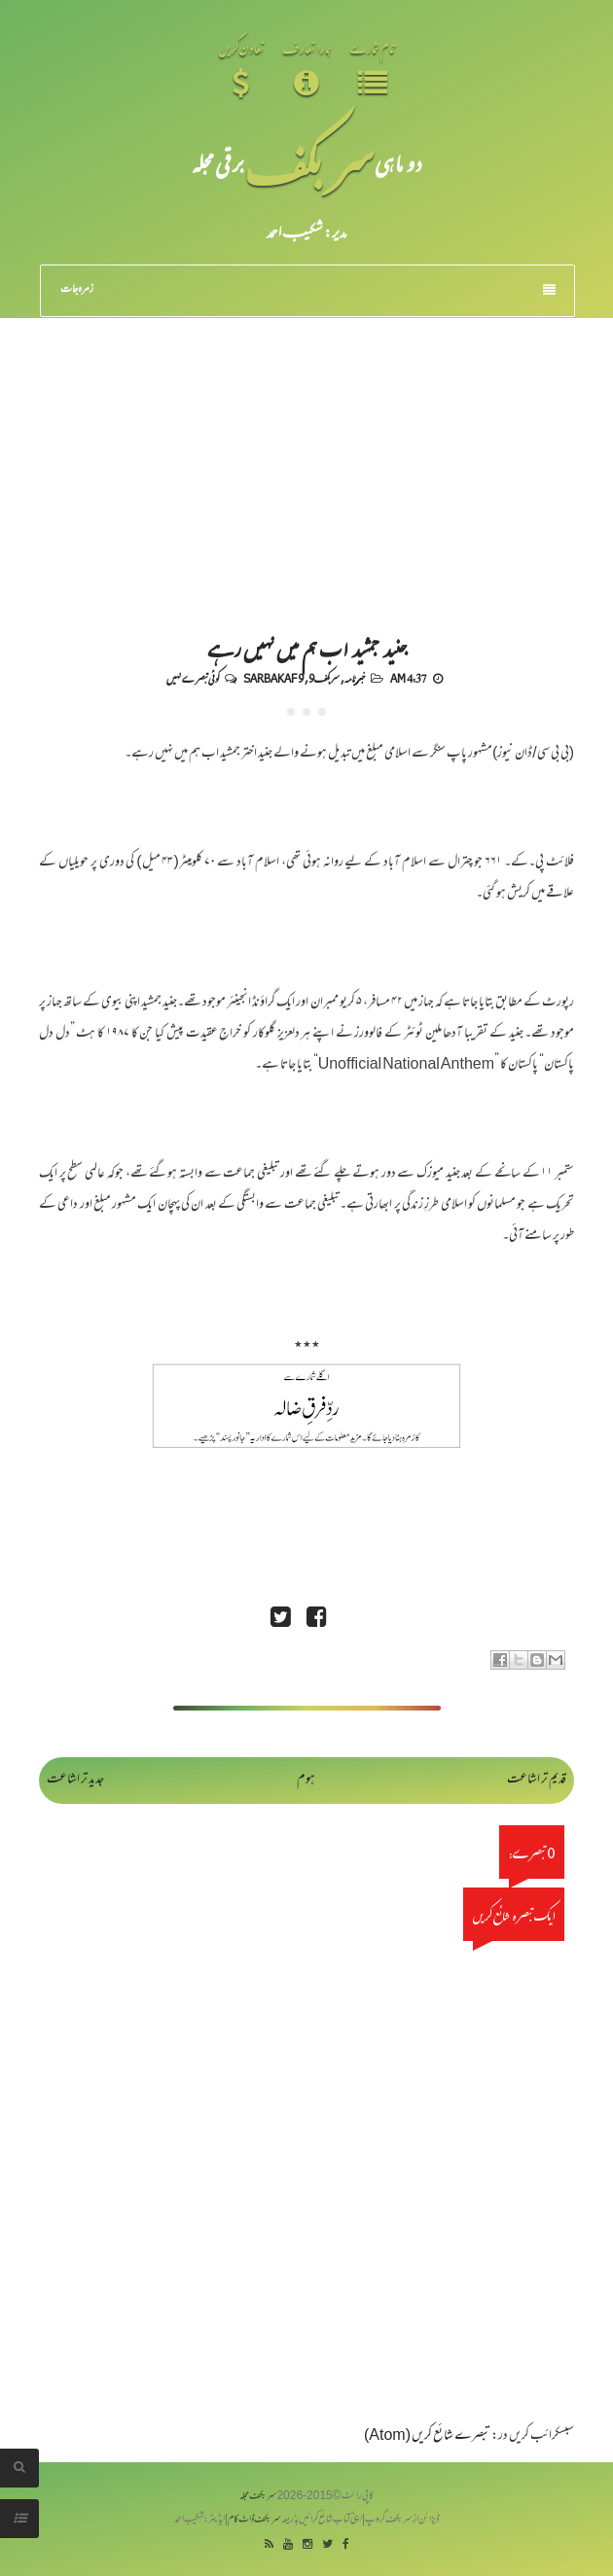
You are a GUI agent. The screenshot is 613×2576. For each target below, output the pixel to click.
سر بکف (309, 163)
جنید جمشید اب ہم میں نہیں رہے (307, 647)
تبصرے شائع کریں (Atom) (427, 2436)
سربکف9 (324, 677)
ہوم (306, 1780)
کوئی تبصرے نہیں (192, 677)
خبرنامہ (354, 677)
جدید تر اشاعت (75, 1780)
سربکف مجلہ (257, 2497)
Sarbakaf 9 (273, 677)
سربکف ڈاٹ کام (254, 2520)
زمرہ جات (308, 289)
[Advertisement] (306, 464)
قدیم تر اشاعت (536, 1780)
